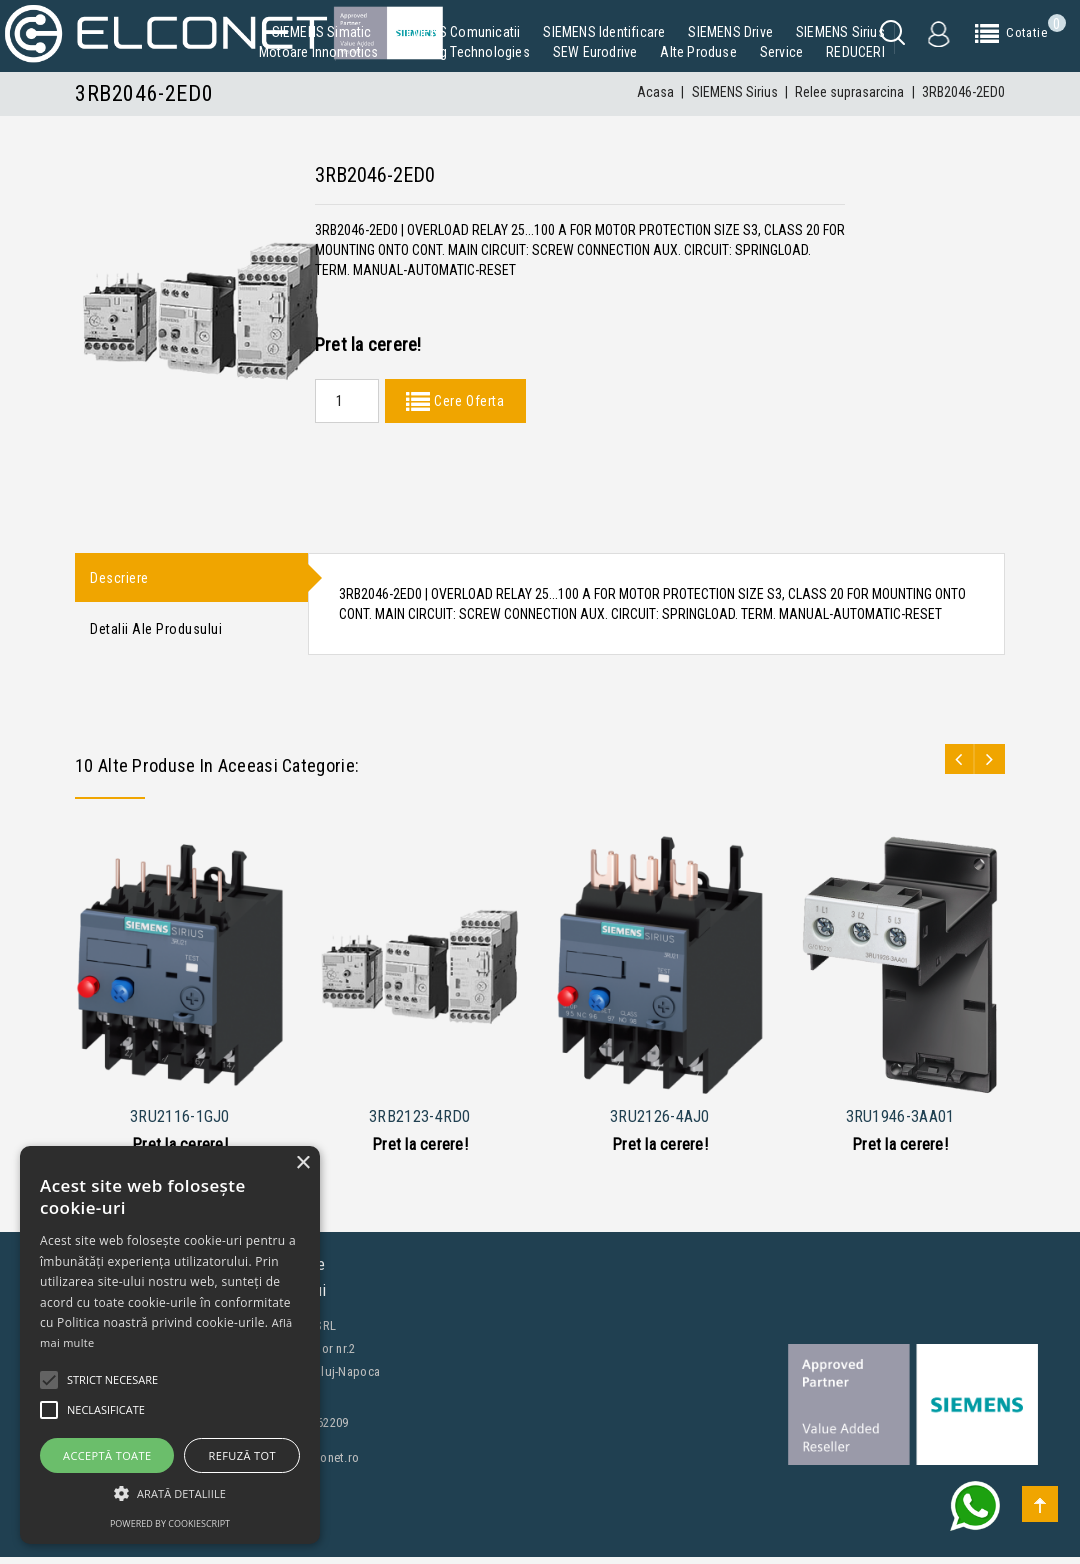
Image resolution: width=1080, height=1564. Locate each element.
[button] (170, 1493)
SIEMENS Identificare (604, 32)
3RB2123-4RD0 (420, 1123)
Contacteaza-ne (145, 1545)
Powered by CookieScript (170, 1523)
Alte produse (698, 52)
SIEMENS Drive (730, 32)
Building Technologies (466, 52)
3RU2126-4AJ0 (660, 1123)
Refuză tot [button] (242, 1455)
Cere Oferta (467, 401)
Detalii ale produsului (156, 634)
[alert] (170, 1345)
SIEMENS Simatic (322, 32)
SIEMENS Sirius (840, 32)
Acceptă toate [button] (107, 1455)
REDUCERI (855, 52)
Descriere (119, 579)
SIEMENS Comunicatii (458, 32)
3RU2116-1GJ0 (180, 1123)
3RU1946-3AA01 (900, 1123)
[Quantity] (347, 401)
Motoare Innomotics (319, 52)
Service (781, 52)
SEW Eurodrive (595, 52)
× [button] (302, 1163)
